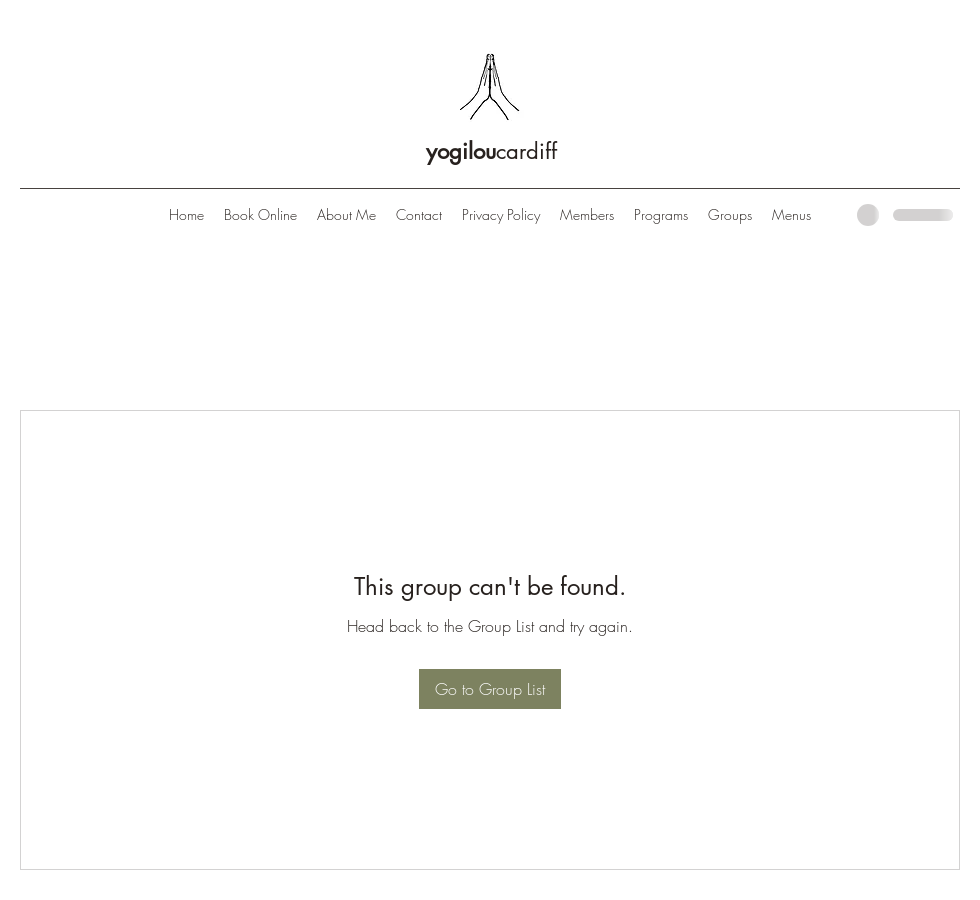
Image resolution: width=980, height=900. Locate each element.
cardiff (491, 151)
